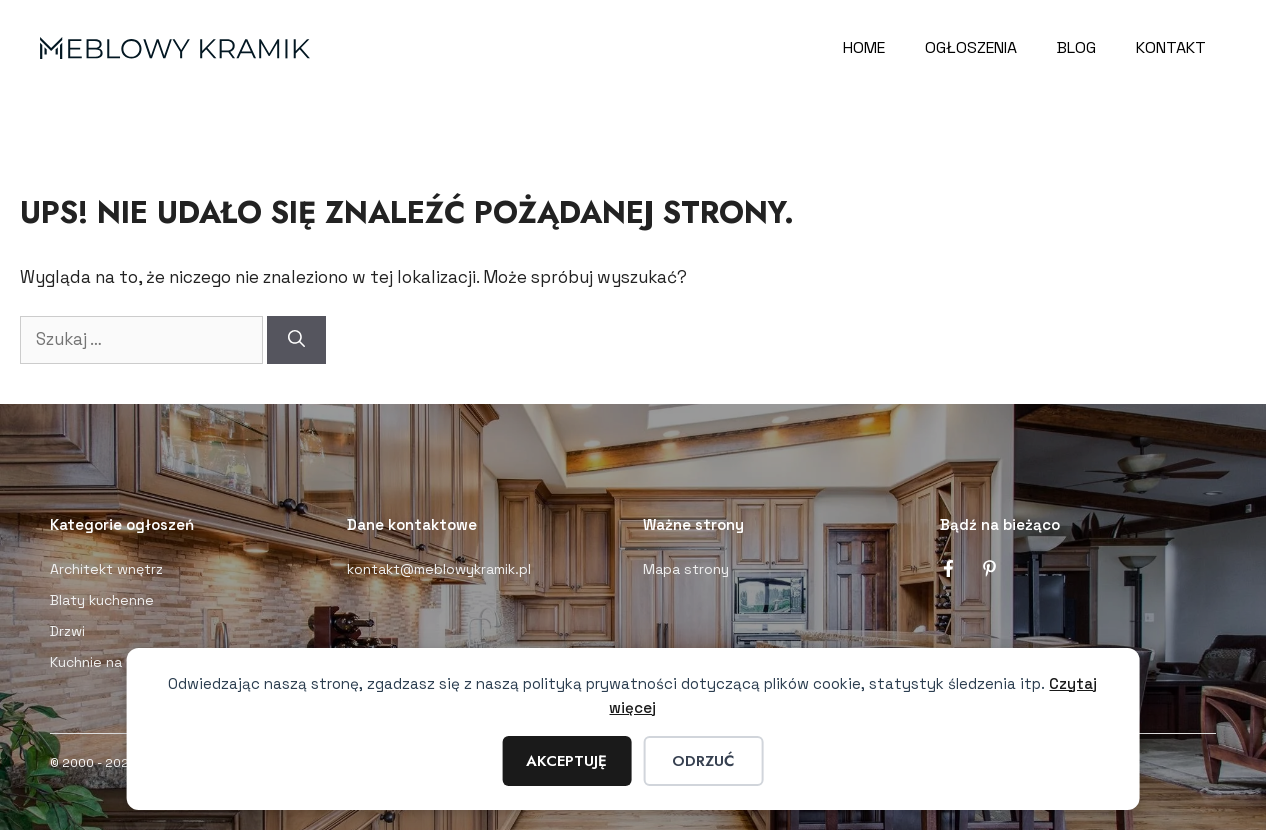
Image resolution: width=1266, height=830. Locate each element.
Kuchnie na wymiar (111, 662)
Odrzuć (703, 761)
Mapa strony (686, 569)
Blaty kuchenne (102, 600)
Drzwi (67, 631)
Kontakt (1171, 47)
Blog (1076, 47)
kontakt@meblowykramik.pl (439, 569)
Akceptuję (566, 761)
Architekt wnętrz (106, 569)
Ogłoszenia (971, 47)
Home (864, 47)
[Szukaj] (296, 340)
